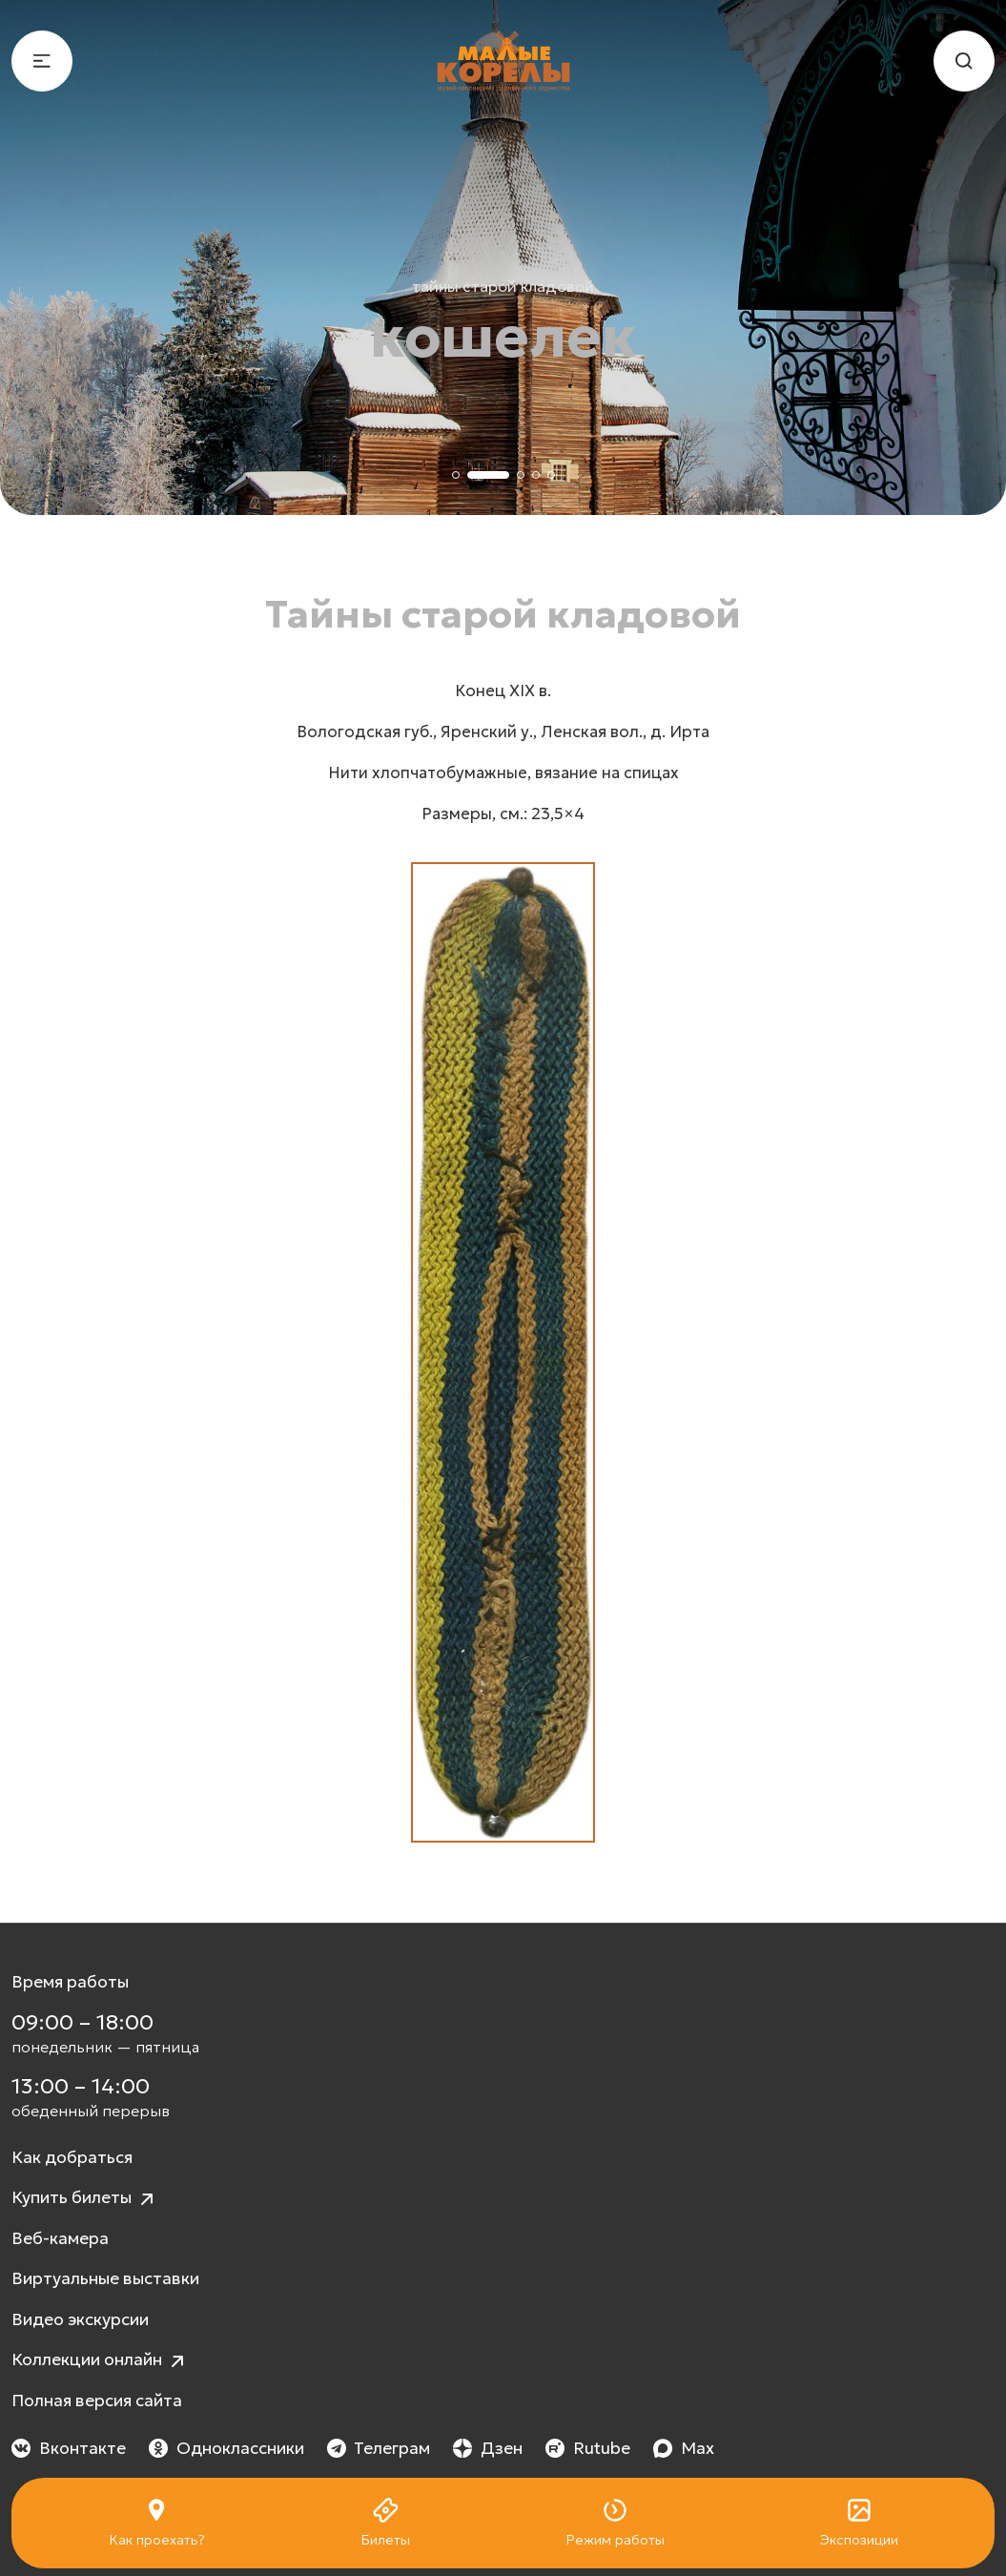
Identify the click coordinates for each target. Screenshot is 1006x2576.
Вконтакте (68, 2448)
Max (683, 2448)
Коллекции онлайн (100, 2361)
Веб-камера (60, 2238)
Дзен (488, 2448)
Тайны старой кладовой (503, 286)
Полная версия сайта (96, 2400)
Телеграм (379, 2448)
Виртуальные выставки (105, 2278)
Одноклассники (226, 2448)
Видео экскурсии (80, 2319)
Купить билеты (84, 2199)
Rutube (587, 2448)
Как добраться (72, 2157)
